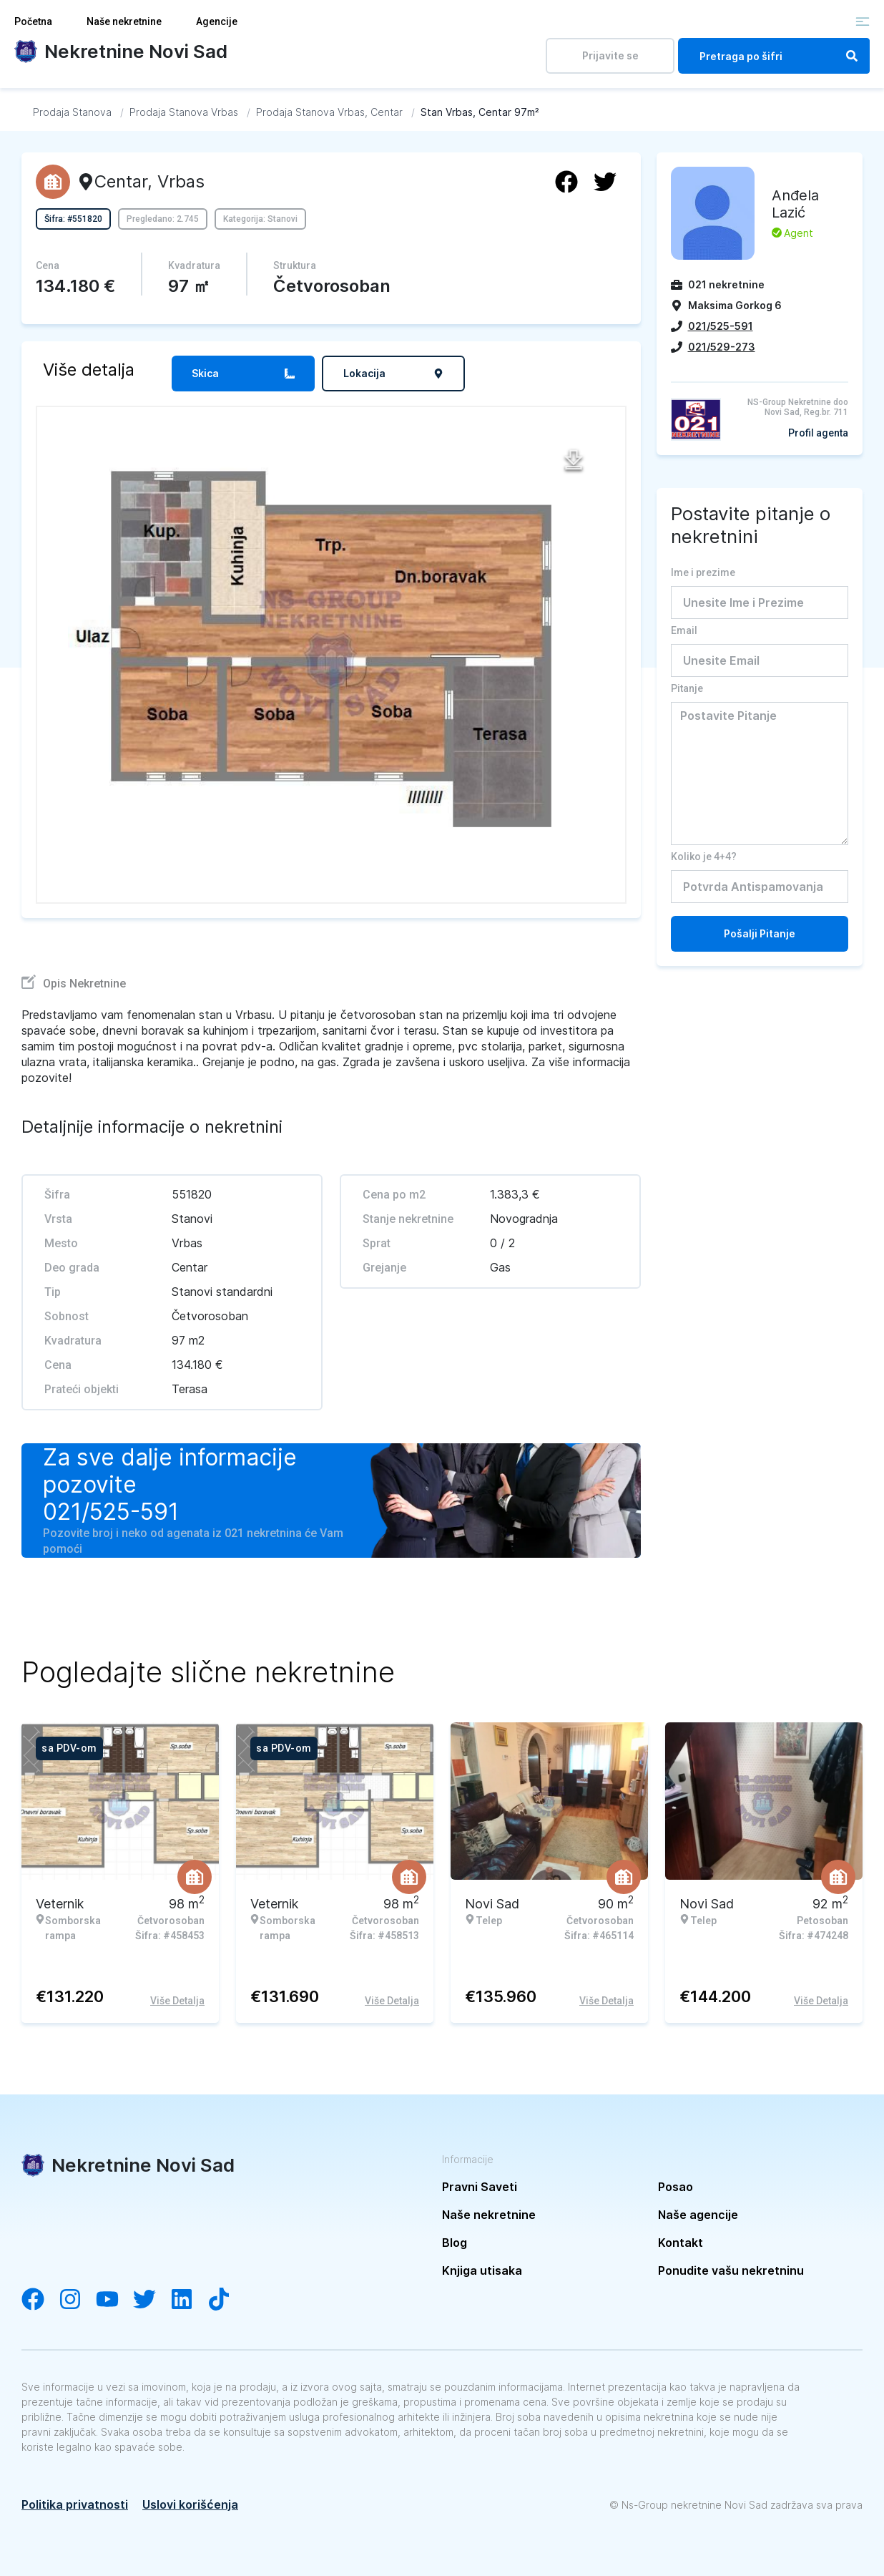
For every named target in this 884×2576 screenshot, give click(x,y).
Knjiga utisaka (482, 2270)
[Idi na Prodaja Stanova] (72, 112)
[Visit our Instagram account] (77, 2300)
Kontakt (680, 2242)
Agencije (216, 21)
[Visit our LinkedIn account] (188, 2300)
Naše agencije (698, 2214)
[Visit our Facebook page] (40, 2300)
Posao (675, 2187)
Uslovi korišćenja (190, 2504)
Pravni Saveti (479, 2187)
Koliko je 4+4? (704, 856)
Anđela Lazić (795, 204)
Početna (33, 21)
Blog (454, 2242)
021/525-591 (111, 1512)
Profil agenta (818, 433)
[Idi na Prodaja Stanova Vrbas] (183, 112)
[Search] (852, 56)
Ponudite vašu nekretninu (731, 2270)
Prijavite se (610, 55)
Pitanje (687, 688)
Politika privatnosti (74, 2504)
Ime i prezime (703, 572)
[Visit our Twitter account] (151, 2300)
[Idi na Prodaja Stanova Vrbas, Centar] (329, 112)
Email (684, 630)
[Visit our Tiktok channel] (226, 2300)
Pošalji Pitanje (759, 933)
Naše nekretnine (124, 21)
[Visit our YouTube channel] (114, 2300)
